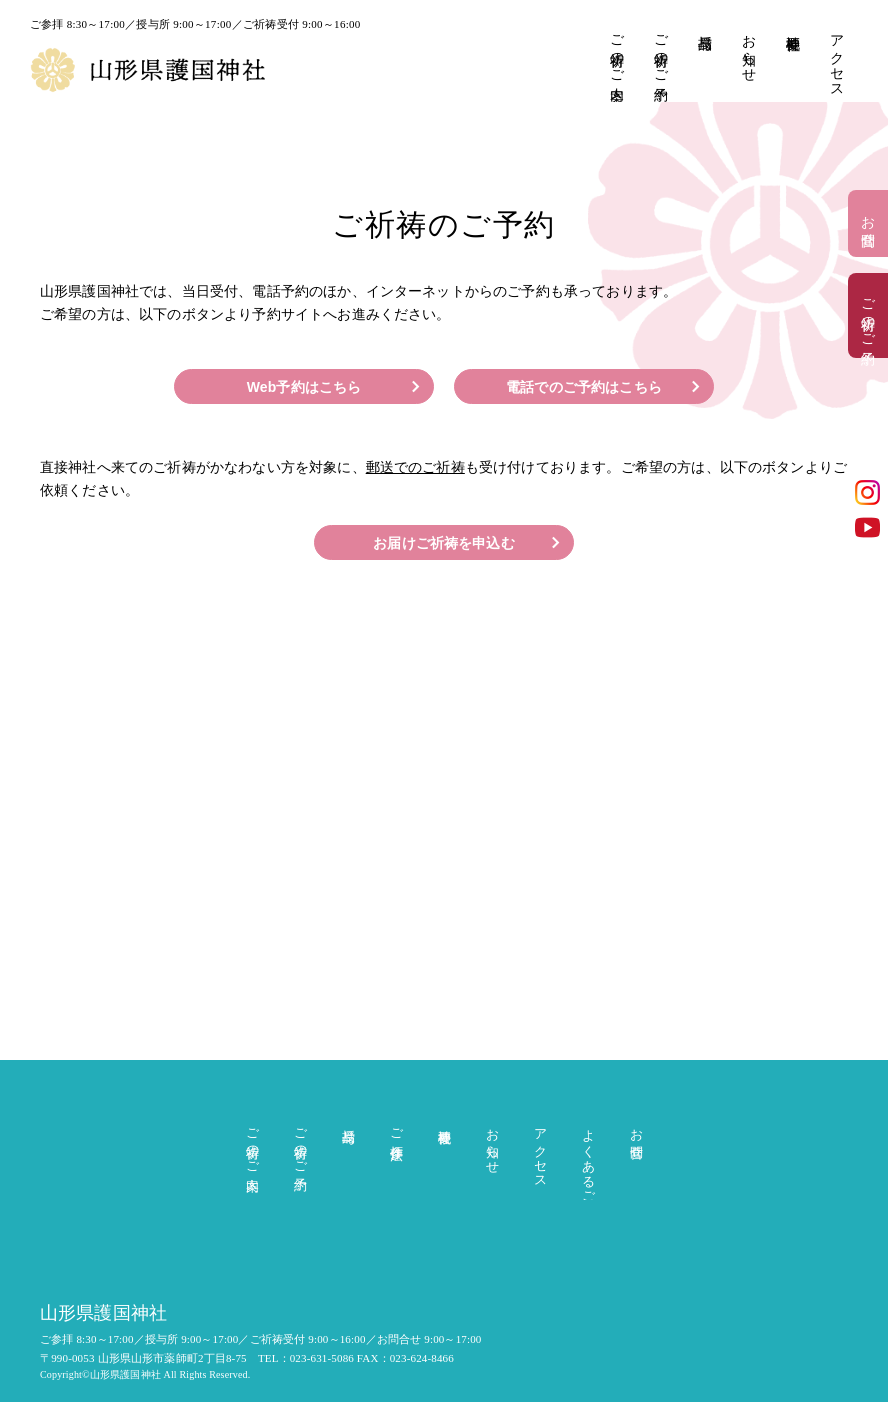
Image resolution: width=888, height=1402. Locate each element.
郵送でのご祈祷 (415, 467)
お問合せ (868, 223)
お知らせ (748, 50)
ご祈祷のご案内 (616, 51)
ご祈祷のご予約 (660, 51)
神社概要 (792, 26)
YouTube (867, 527)
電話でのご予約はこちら (584, 387)
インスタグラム (867, 492)
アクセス (836, 58)
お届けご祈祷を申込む (444, 543)
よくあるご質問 (588, 1160)
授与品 (704, 26)
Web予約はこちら (304, 387)
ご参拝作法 (396, 1129)
